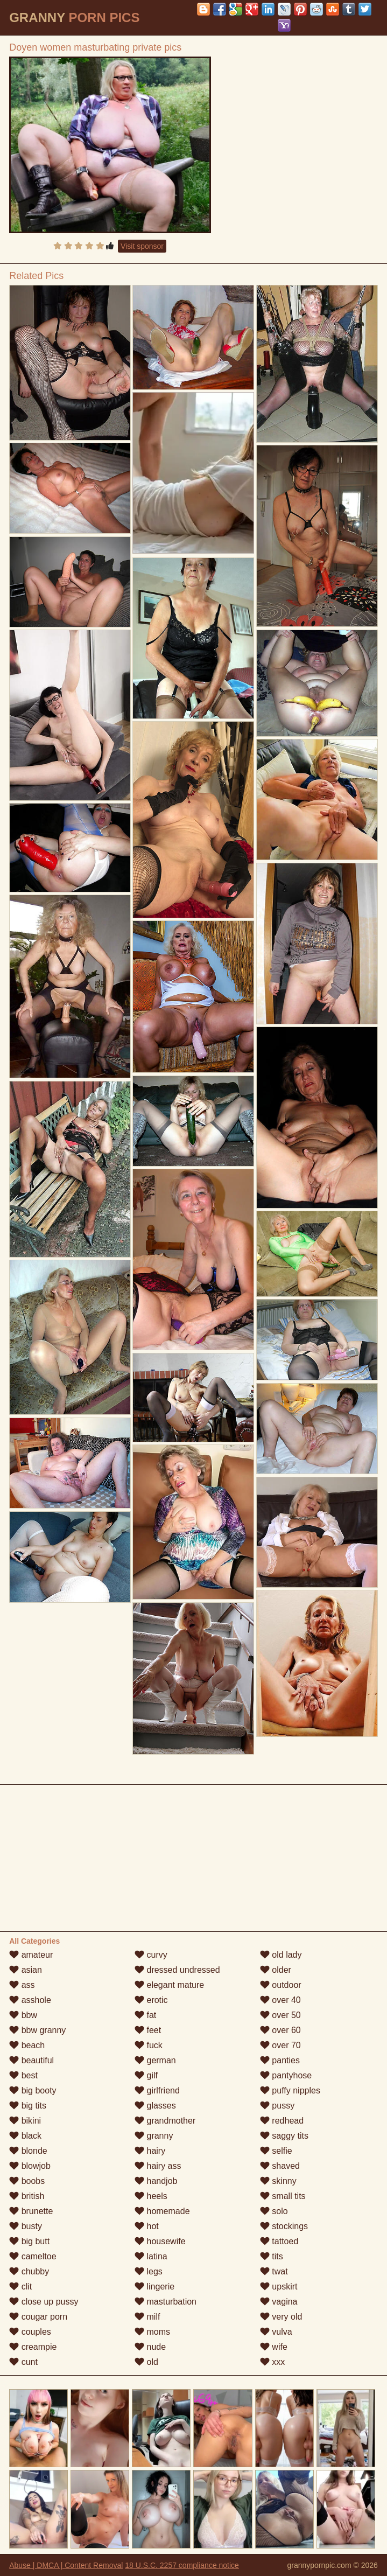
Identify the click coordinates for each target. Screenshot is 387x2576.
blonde (28, 2150)
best (23, 2075)
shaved (280, 2165)
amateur (31, 1954)
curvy (151, 1954)
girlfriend (157, 2090)
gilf (146, 2075)
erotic (151, 2000)
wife (273, 2346)
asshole (30, 2000)
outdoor (280, 1984)
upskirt (279, 2286)
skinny (278, 2181)
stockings (284, 2226)
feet (148, 2030)
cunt (23, 2361)
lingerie (154, 2286)
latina (151, 2256)
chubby (29, 2271)
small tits (283, 2196)
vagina (279, 2301)
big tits (27, 2105)
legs (149, 2271)
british (26, 2196)
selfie (276, 2150)
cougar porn (38, 2316)
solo (274, 2211)
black (25, 2135)
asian (25, 1969)
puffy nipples (290, 2090)
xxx (272, 2361)
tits (271, 2256)
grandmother (165, 2120)
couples (30, 2331)
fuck (149, 2045)
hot (147, 2226)
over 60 (280, 2030)
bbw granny (37, 2030)
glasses (155, 2105)
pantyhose (286, 2075)
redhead (282, 2120)
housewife (160, 2241)
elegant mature (169, 1984)
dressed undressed (177, 1969)
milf (147, 2316)
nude (150, 2346)
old (146, 2361)
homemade (162, 2211)
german (155, 2060)
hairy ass (158, 2165)
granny (154, 2135)
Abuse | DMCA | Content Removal (66, 2565)
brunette (31, 2211)
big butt (29, 2241)
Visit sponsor (142, 246)
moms (152, 2331)
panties (280, 2060)
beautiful (31, 2060)
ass (21, 1984)
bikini (25, 2120)
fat (145, 2015)
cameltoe (32, 2256)
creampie (33, 2346)
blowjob (30, 2165)
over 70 (280, 2045)
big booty (32, 2090)
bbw (23, 2015)
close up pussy (43, 2301)
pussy (277, 2105)
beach (27, 2045)
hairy (150, 2150)
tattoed (279, 2241)
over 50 (280, 2015)
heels (151, 2196)
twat (274, 2271)
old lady (281, 1954)
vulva (276, 2331)
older (275, 1969)
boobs (27, 2181)
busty (25, 2226)
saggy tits (284, 2135)
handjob (156, 2181)
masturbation (165, 2301)
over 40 (280, 2000)
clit (20, 2286)
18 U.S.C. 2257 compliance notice (182, 2565)
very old (281, 2316)
